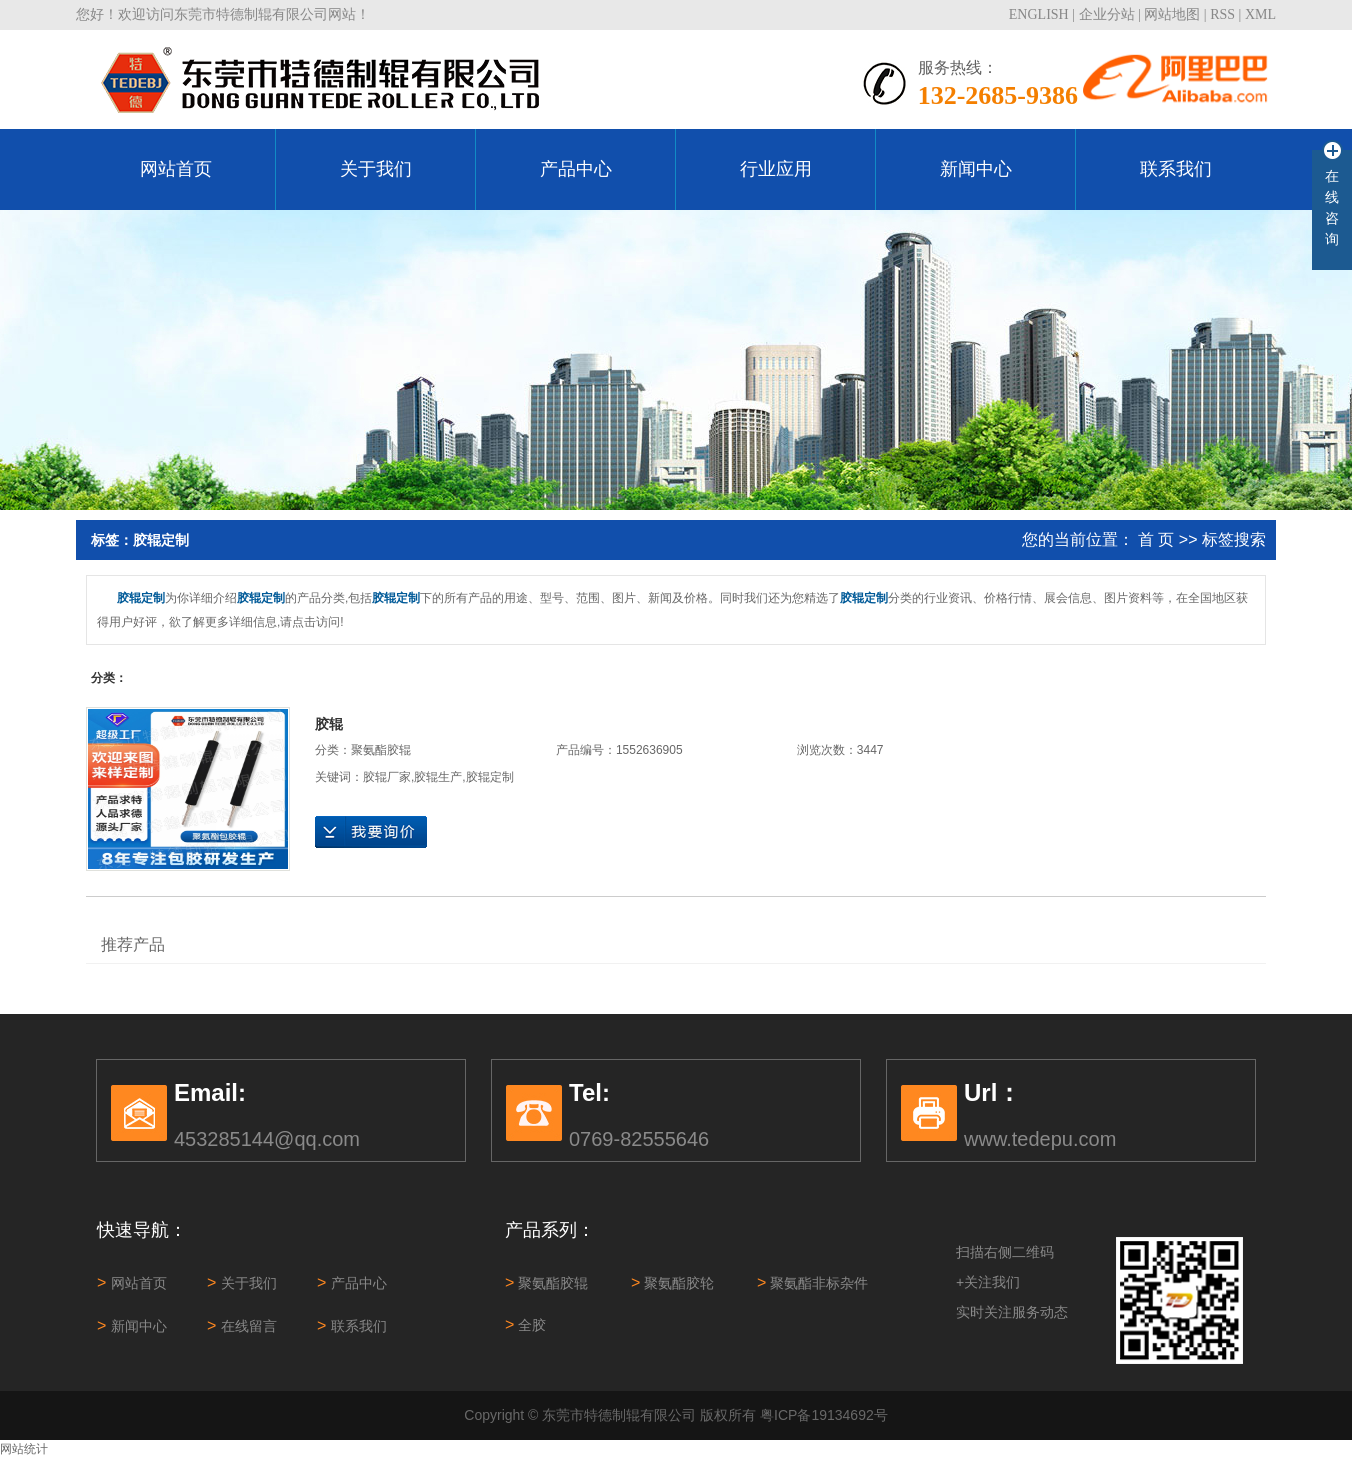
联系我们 (1176, 169)
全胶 (525, 1324)
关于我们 (376, 169)
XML (1260, 14)
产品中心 (576, 169)
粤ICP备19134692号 (824, 1415)
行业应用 (776, 169)
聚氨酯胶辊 (381, 750)
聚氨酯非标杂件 (812, 1282)
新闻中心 (976, 169)
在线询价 (371, 832)
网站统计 (24, 1449)
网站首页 (176, 169)
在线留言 (242, 1326)
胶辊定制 (490, 777)
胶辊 (329, 724)
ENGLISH (1039, 14)
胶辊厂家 (387, 777)
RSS (1222, 14)
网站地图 (1172, 14)
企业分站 (1107, 14)
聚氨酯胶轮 (672, 1282)
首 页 (1156, 539)
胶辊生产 (438, 777)
